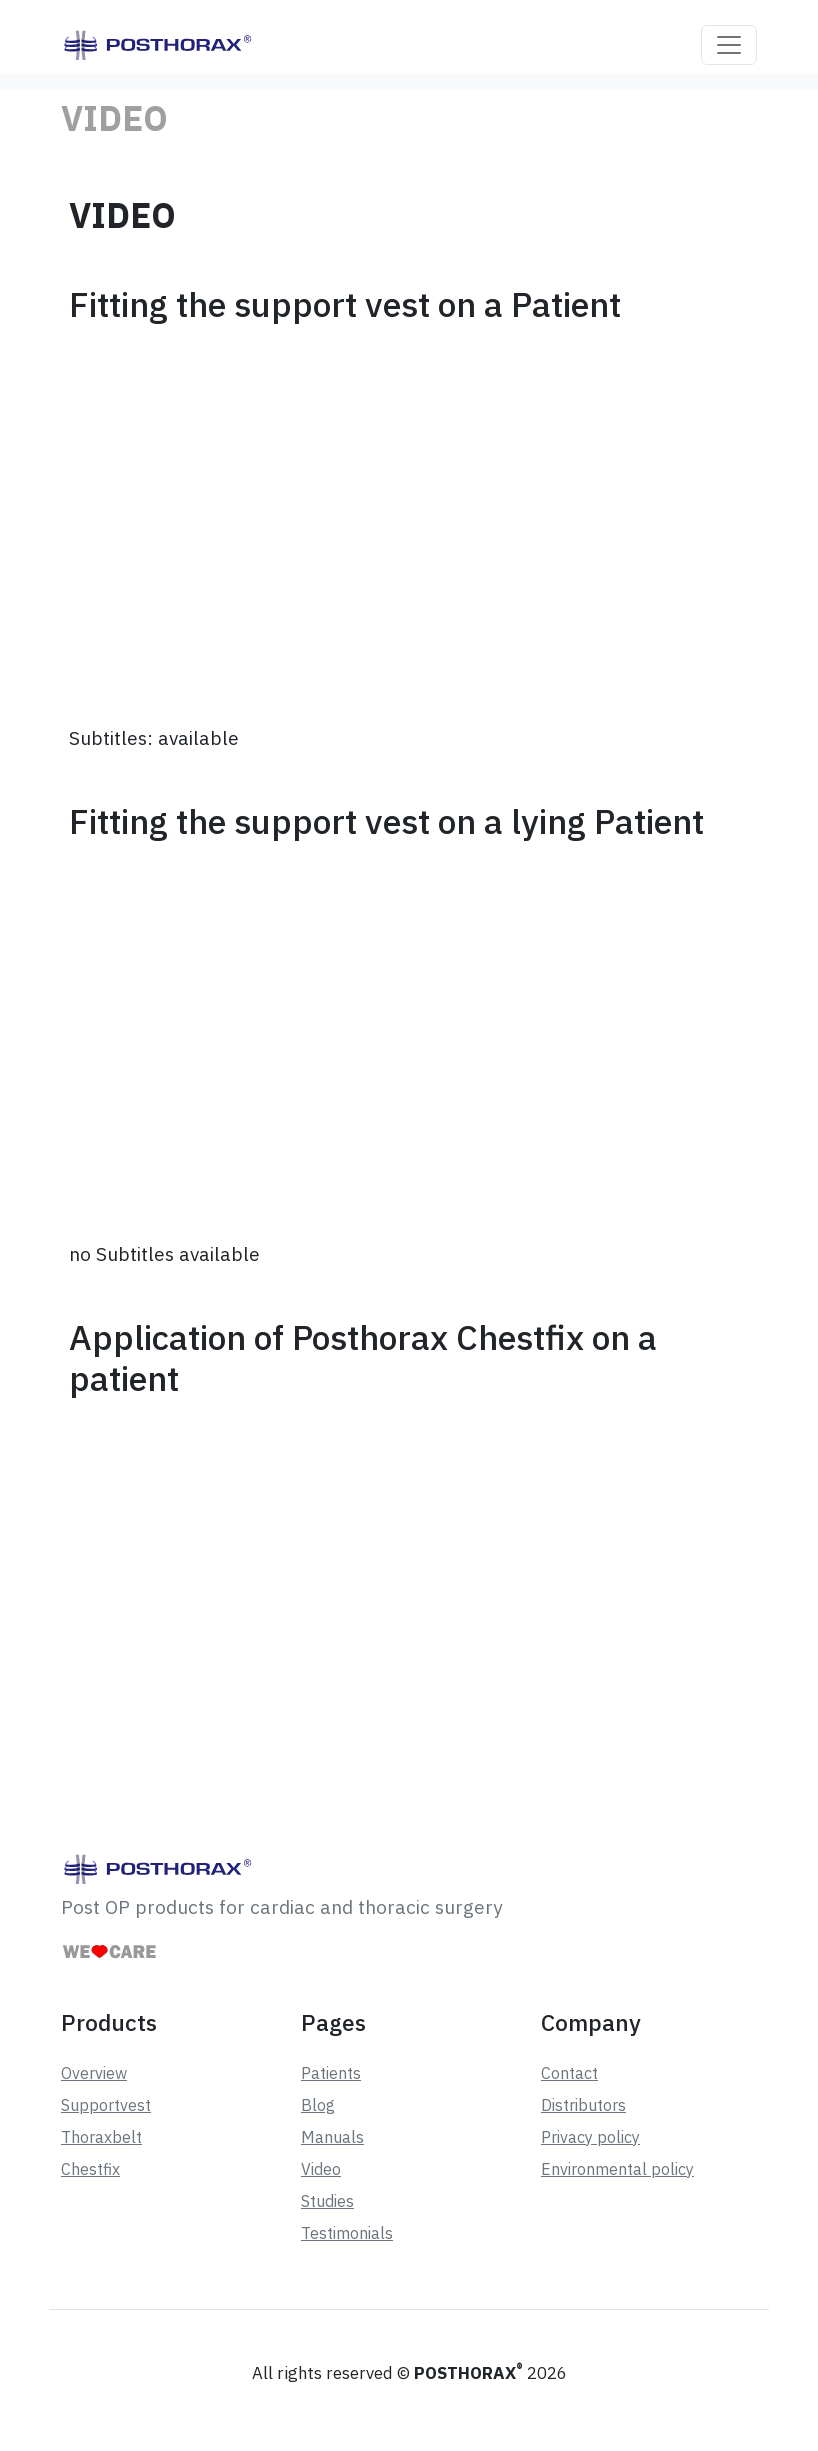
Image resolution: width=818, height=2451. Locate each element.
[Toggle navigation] (729, 45)
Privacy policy (590, 2137)
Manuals (332, 2137)
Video (321, 2169)
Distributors (583, 2105)
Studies (327, 2201)
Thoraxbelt (101, 2137)
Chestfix (90, 2169)
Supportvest (106, 2105)
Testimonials (347, 2233)
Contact (569, 2073)
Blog (318, 2105)
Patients (331, 2073)
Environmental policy (617, 2169)
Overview (94, 2073)
